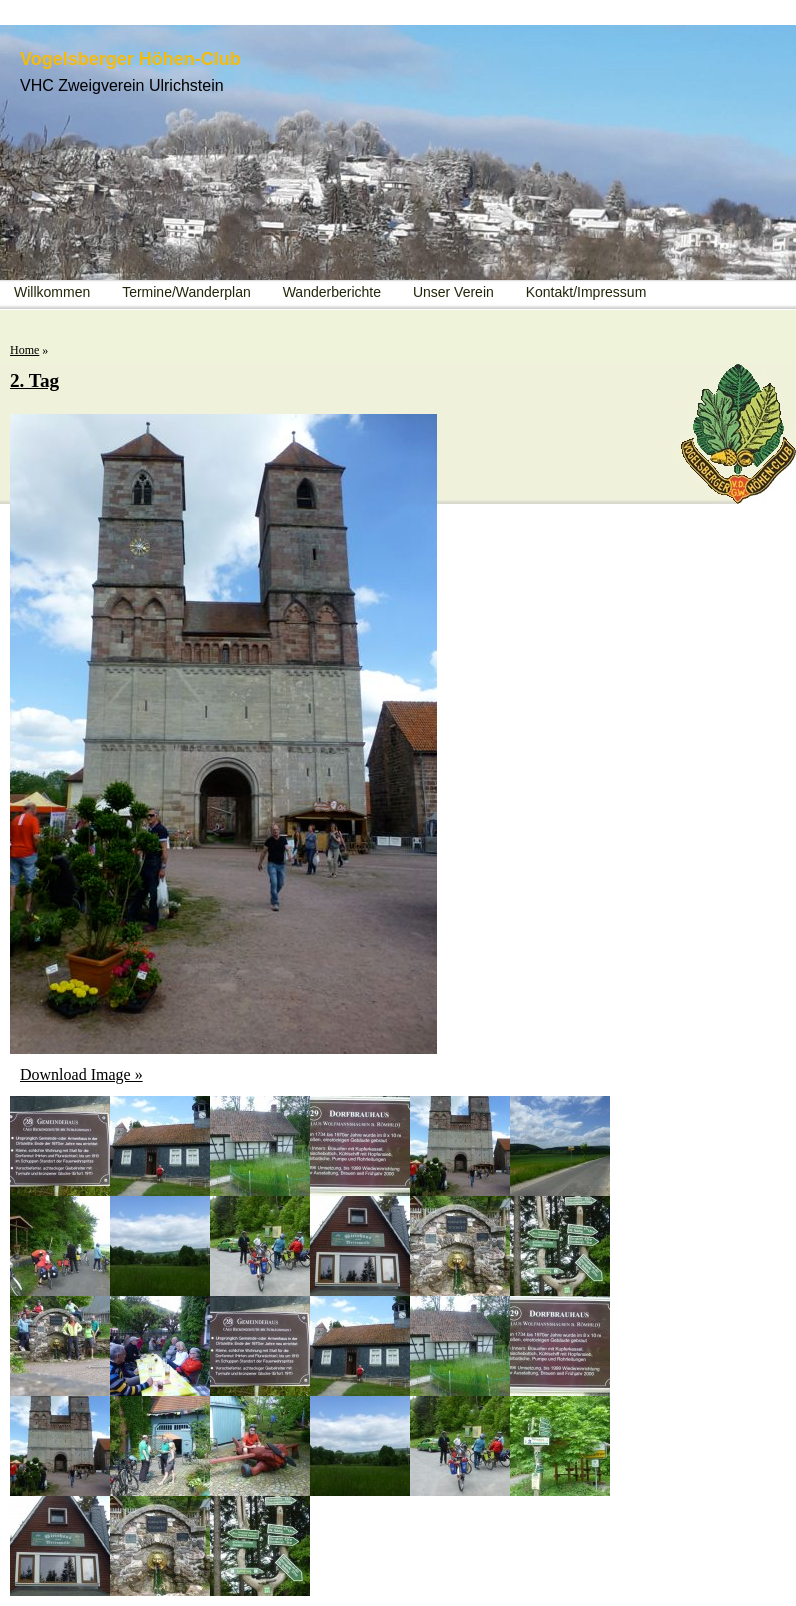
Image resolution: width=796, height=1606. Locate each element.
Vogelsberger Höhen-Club (130, 59)
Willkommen (52, 292)
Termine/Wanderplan (186, 292)
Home (24, 350)
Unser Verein (453, 292)
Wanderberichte (332, 292)
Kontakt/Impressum (586, 292)
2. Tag (34, 380)
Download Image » (81, 1074)
